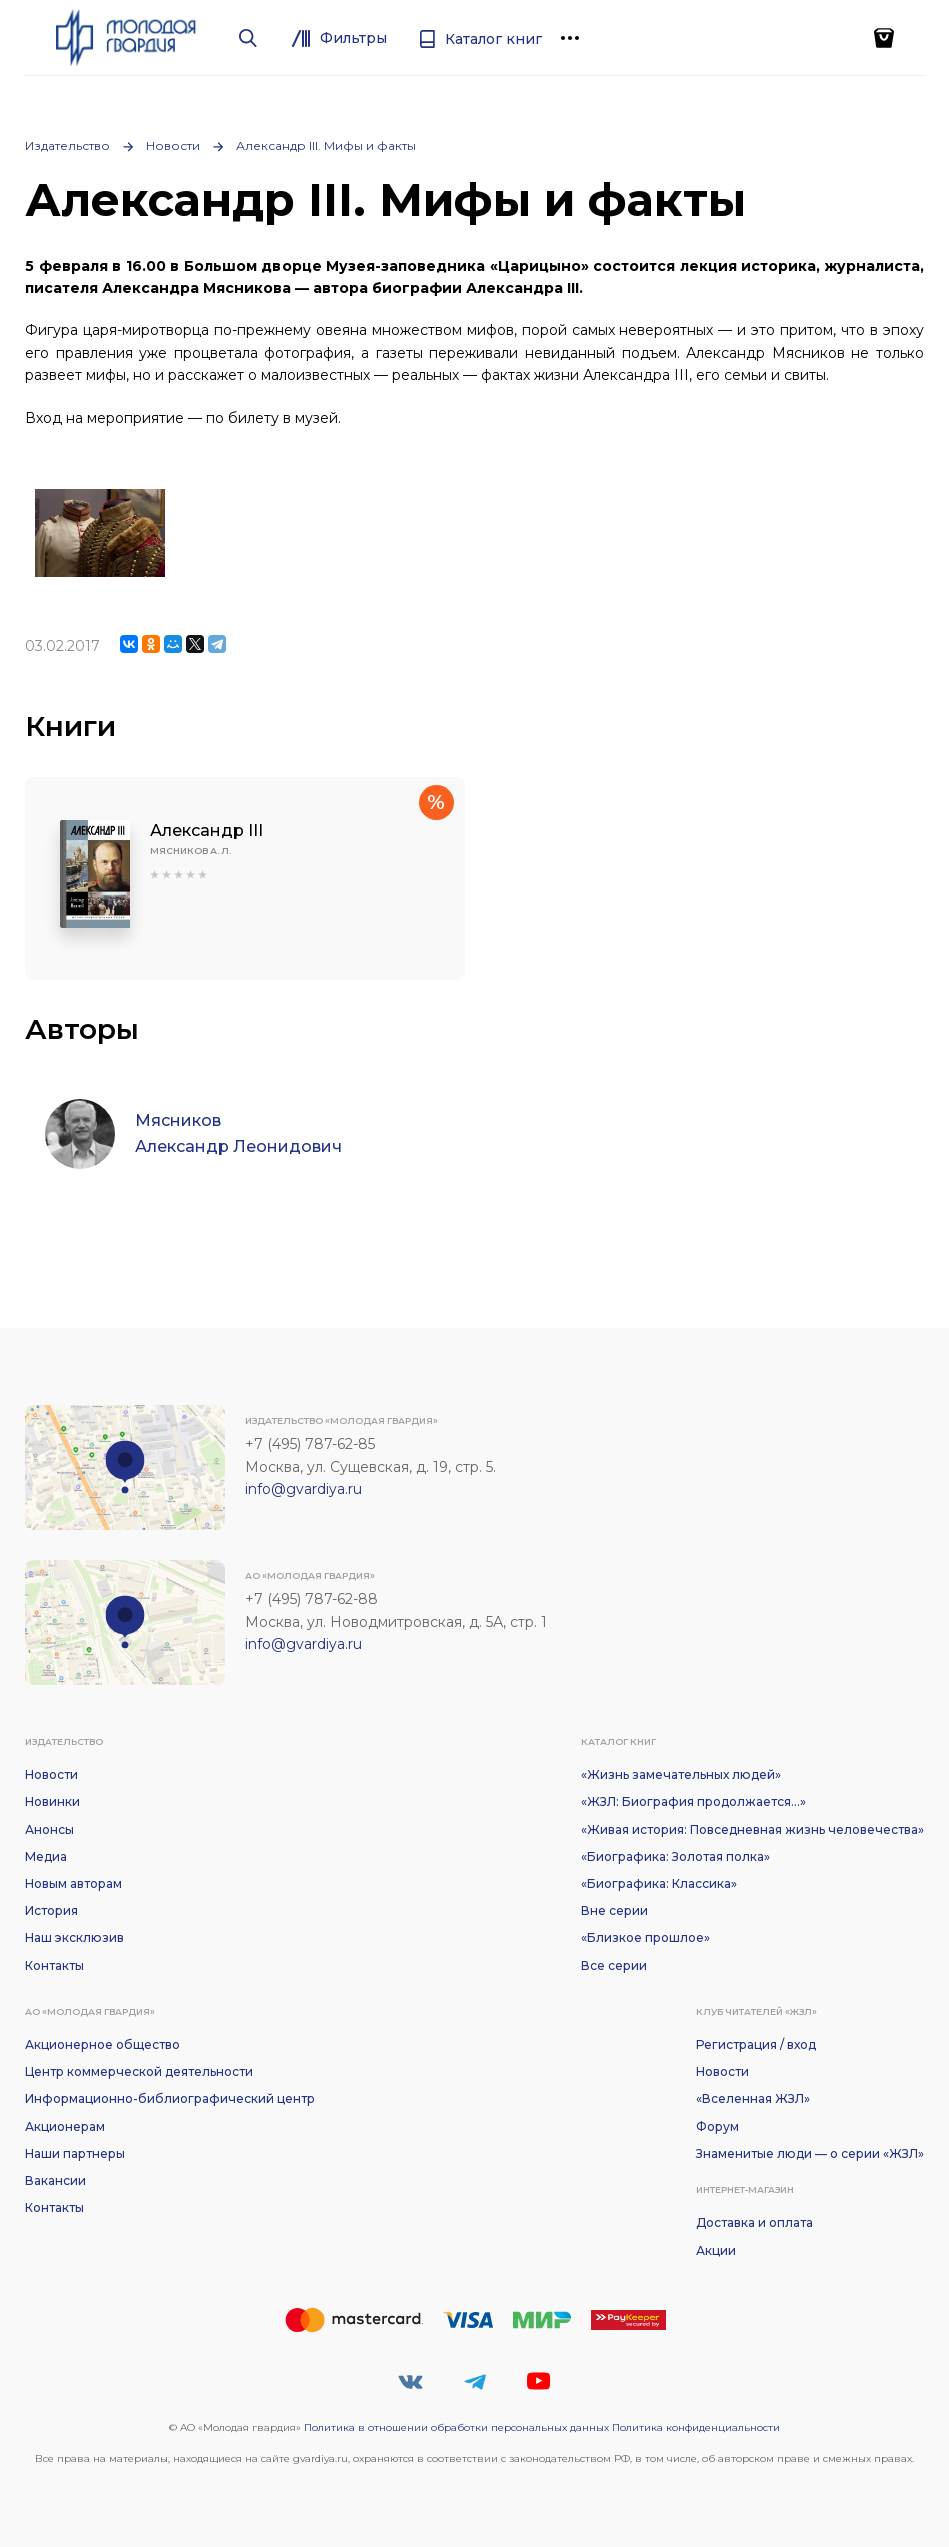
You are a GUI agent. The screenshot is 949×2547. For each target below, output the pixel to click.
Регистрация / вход (756, 2044)
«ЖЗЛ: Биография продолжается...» (693, 1801)
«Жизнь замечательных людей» (681, 1774)
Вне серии (614, 1910)
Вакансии (55, 2180)
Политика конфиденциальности (696, 2427)
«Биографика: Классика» (659, 1883)
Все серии (614, 1965)
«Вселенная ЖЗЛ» (753, 2098)
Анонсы (49, 1829)
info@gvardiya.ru (303, 1489)
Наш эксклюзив (74, 1937)
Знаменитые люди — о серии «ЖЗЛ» (810, 2153)
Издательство (67, 145)
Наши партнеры (75, 2153)
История (51, 1910)
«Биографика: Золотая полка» (675, 1856)
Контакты (54, 1965)
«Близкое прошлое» (645, 1937)
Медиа (46, 1856)
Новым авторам (73, 1883)
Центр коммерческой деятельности (139, 2071)
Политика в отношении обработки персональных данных (456, 2427)
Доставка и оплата (754, 2222)
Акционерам (65, 2126)
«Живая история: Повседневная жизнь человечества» (752, 1829)
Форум (717, 2126)
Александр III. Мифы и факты (326, 145)
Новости (173, 145)
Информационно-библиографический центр (170, 2098)
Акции (716, 2250)
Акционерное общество (102, 2044)
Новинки (52, 1801)
